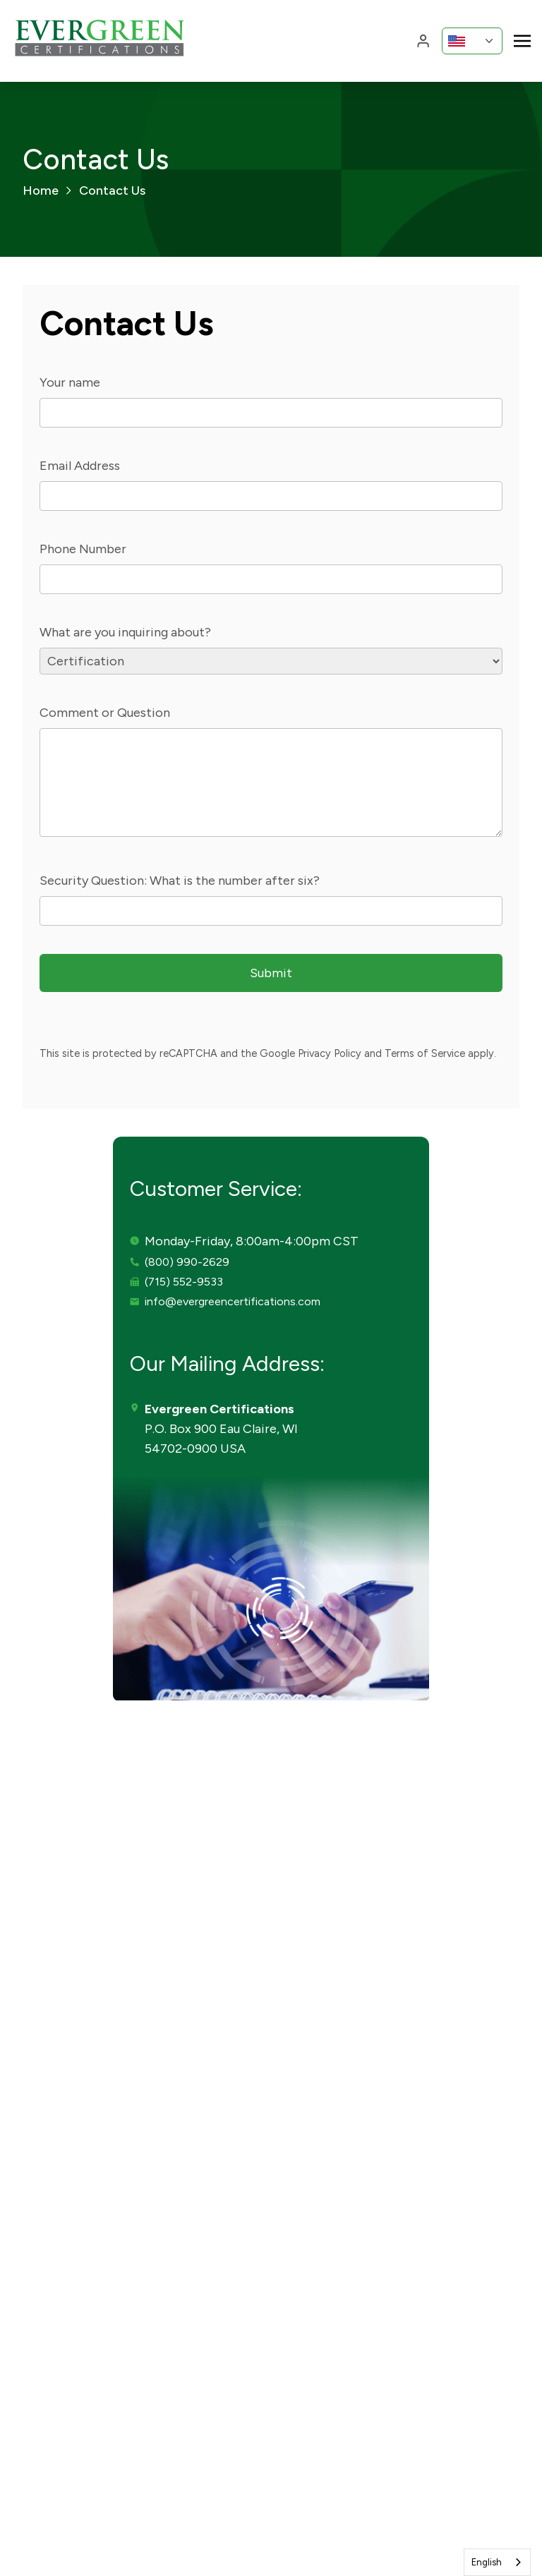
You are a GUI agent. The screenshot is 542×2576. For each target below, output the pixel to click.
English (486, 2562)
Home (41, 190)
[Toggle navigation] (522, 40)
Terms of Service (425, 1053)
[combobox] (497, 2562)
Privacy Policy (329, 1053)
